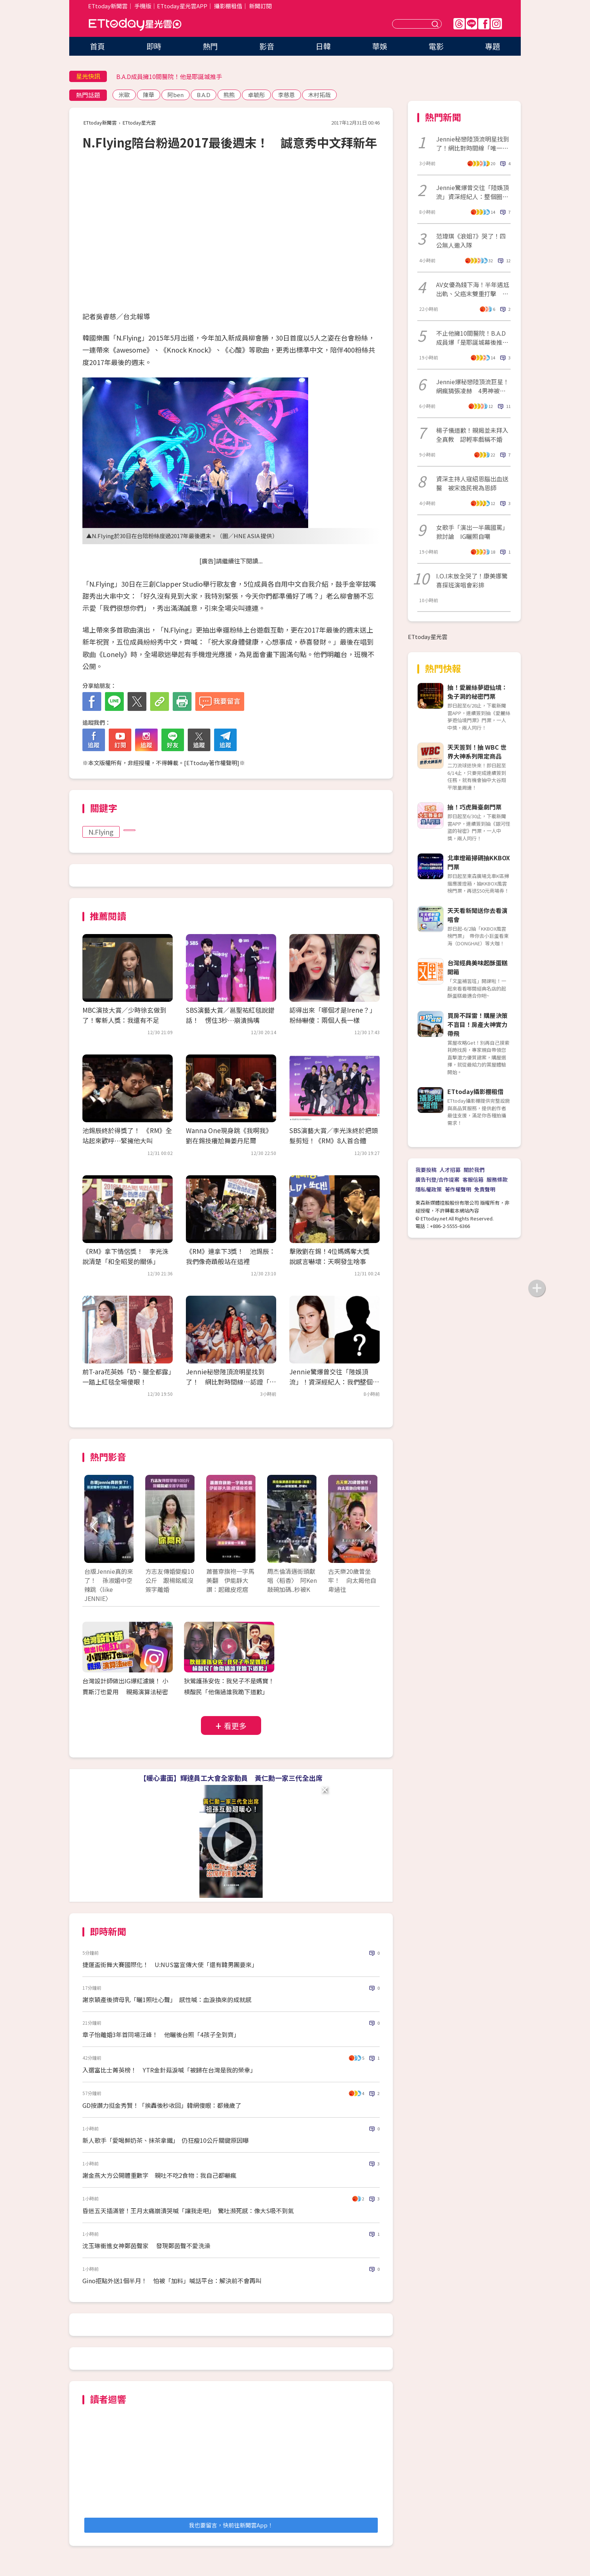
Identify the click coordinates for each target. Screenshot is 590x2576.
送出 (436, 24)
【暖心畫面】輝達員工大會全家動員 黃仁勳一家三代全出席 (231, 1778)
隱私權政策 (428, 1189)
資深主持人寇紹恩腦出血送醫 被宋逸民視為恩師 (472, 483)
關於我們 (474, 1169)
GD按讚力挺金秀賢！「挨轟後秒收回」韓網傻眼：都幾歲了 (161, 2105)
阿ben (175, 95)
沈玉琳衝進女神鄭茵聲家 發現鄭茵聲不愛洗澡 (146, 2245)
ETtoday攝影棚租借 (475, 1091)
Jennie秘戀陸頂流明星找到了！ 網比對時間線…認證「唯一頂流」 (231, 1382)
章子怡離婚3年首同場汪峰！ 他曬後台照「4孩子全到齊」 (161, 2034)
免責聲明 (484, 1189)
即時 (153, 46)
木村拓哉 (319, 95)
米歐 (124, 95)
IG (496, 23)
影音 (266, 46)
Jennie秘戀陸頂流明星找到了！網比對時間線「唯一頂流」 (472, 143)
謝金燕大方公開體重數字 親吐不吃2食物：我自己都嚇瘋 (159, 2175)
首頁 (97, 46)
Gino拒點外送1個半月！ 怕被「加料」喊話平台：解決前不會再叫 (172, 2280)
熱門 (210, 46)
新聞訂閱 (260, 6)
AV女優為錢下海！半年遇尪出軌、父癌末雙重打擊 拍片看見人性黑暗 (472, 289)
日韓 (323, 46)
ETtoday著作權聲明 (211, 763)
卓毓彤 (256, 95)
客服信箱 (473, 1179)
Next (367, 1526)
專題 (492, 46)
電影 (436, 46)
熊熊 (229, 95)
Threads (459, 23)
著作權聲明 (458, 1189)
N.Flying (101, 832)
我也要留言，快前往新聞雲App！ (231, 2525)
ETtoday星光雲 (135, 24)
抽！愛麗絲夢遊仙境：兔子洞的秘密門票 (477, 692)
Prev (94, 1526)
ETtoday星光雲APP (182, 6)
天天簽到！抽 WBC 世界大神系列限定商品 (476, 752)
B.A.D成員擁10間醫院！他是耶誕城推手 (169, 76)
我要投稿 (425, 1169)
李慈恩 (286, 95)
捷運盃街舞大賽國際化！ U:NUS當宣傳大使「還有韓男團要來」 (170, 1964)
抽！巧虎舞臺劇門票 (474, 806)
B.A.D (203, 95)
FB (484, 23)
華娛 (379, 46)
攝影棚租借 (228, 6)
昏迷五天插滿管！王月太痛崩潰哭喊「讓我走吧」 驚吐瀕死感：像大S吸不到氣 (188, 2210)
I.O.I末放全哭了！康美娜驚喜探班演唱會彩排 (472, 580)
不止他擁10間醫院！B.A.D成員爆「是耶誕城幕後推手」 (471, 338)
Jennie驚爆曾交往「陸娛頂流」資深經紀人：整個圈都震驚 (472, 192)
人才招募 (450, 1169)
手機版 (142, 6)
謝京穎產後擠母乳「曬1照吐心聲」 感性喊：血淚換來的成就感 (166, 1999)
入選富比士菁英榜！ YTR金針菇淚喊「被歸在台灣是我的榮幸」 (169, 2069)
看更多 (235, 1725)
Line (471, 23)
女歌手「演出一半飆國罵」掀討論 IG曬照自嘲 (472, 532)
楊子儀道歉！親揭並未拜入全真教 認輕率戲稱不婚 (472, 435)
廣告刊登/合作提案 (437, 1179)
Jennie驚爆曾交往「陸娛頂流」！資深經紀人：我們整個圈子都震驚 (334, 1382)
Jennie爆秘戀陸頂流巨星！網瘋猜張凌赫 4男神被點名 (472, 386)
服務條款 (497, 1179)
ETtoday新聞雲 (108, 6)
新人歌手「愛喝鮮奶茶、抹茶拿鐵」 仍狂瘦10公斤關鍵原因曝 (165, 2140)
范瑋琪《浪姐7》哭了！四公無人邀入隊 (471, 240)
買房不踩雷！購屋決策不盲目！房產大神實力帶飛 (477, 1024)
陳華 (148, 95)
